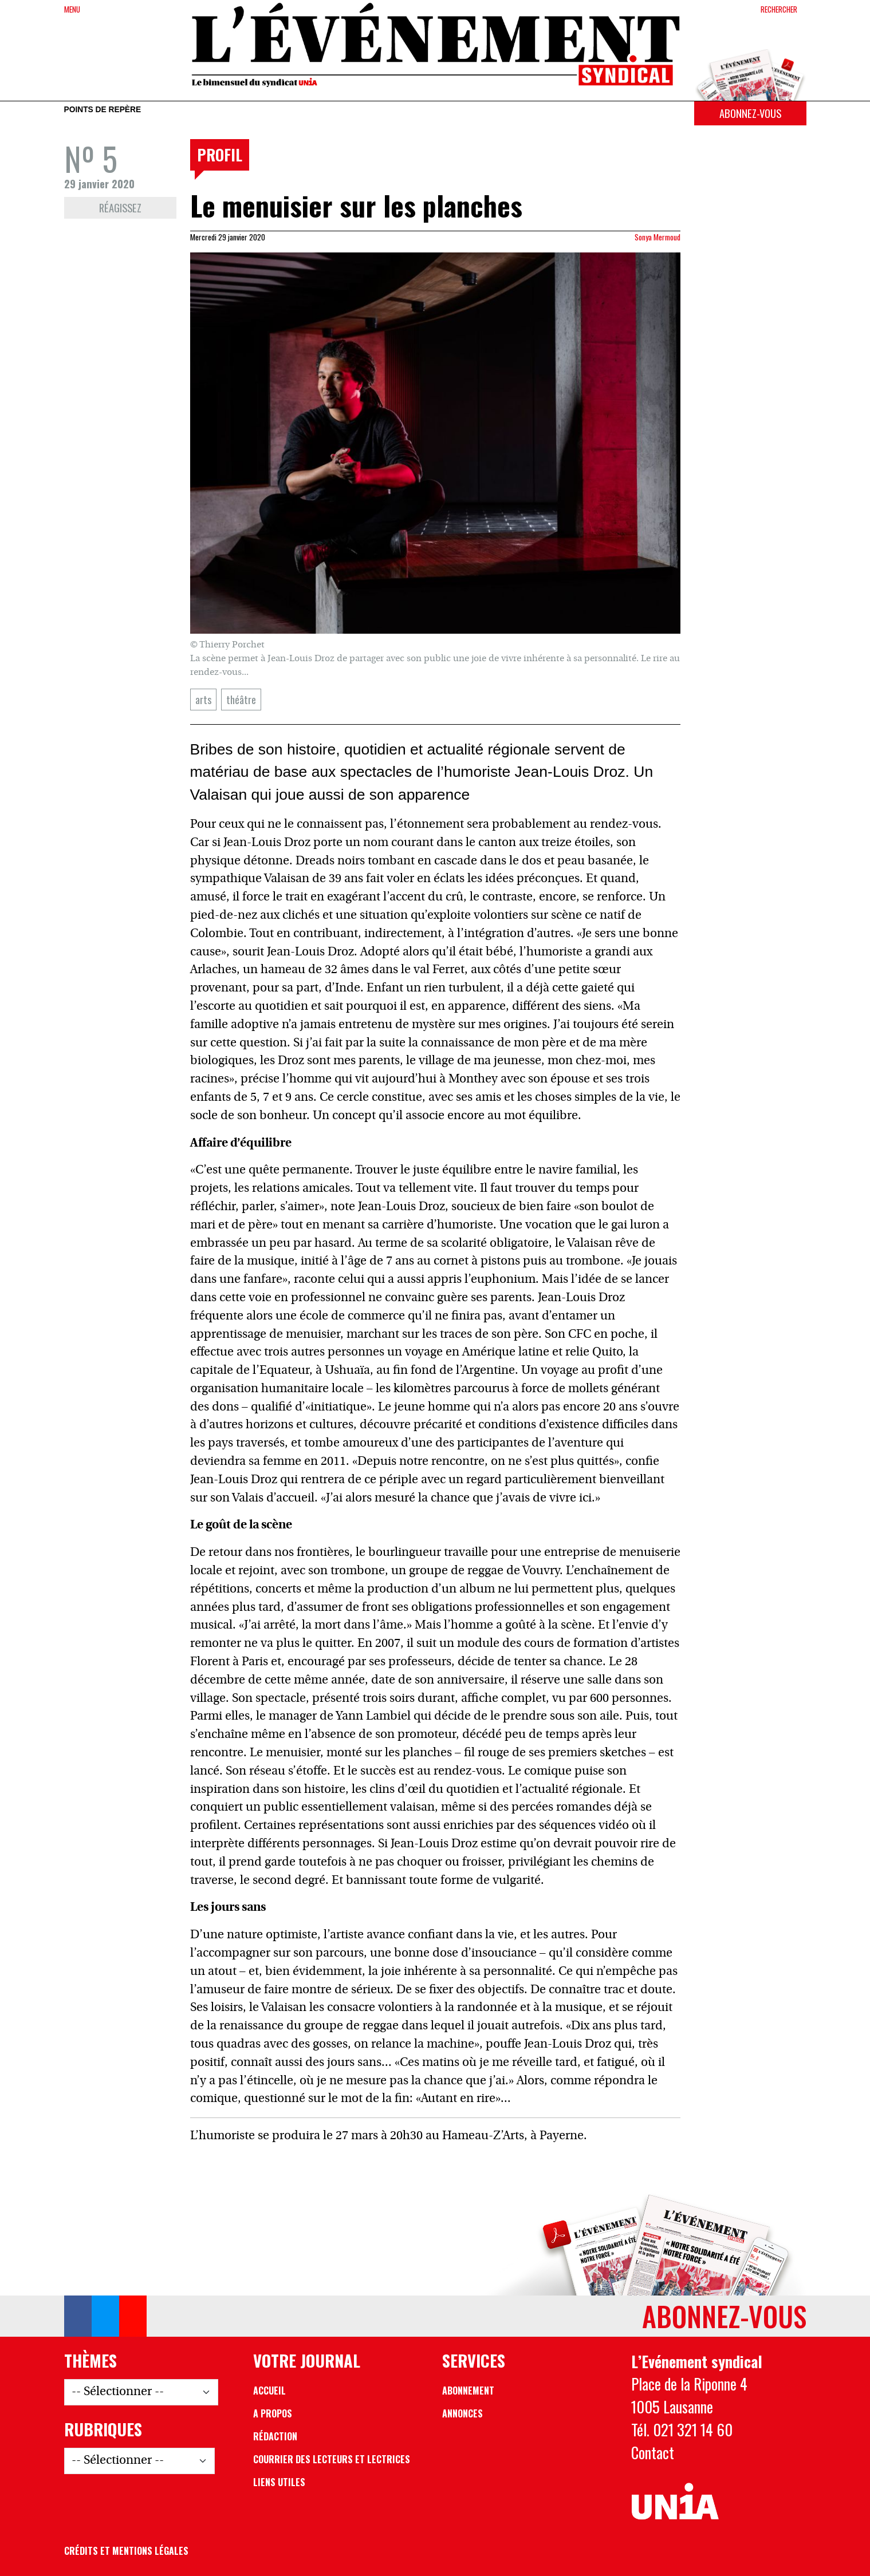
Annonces (462, 2413)
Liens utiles (279, 2482)
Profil (219, 154)
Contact (652, 2452)
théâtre (241, 699)
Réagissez (120, 207)
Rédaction (275, 2436)
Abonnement (468, 2390)
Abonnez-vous (750, 113)
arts (203, 699)
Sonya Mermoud (657, 237)
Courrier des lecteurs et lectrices (331, 2459)
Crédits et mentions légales (126, 2551)
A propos (272, 2413)
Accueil (269, 2390)
